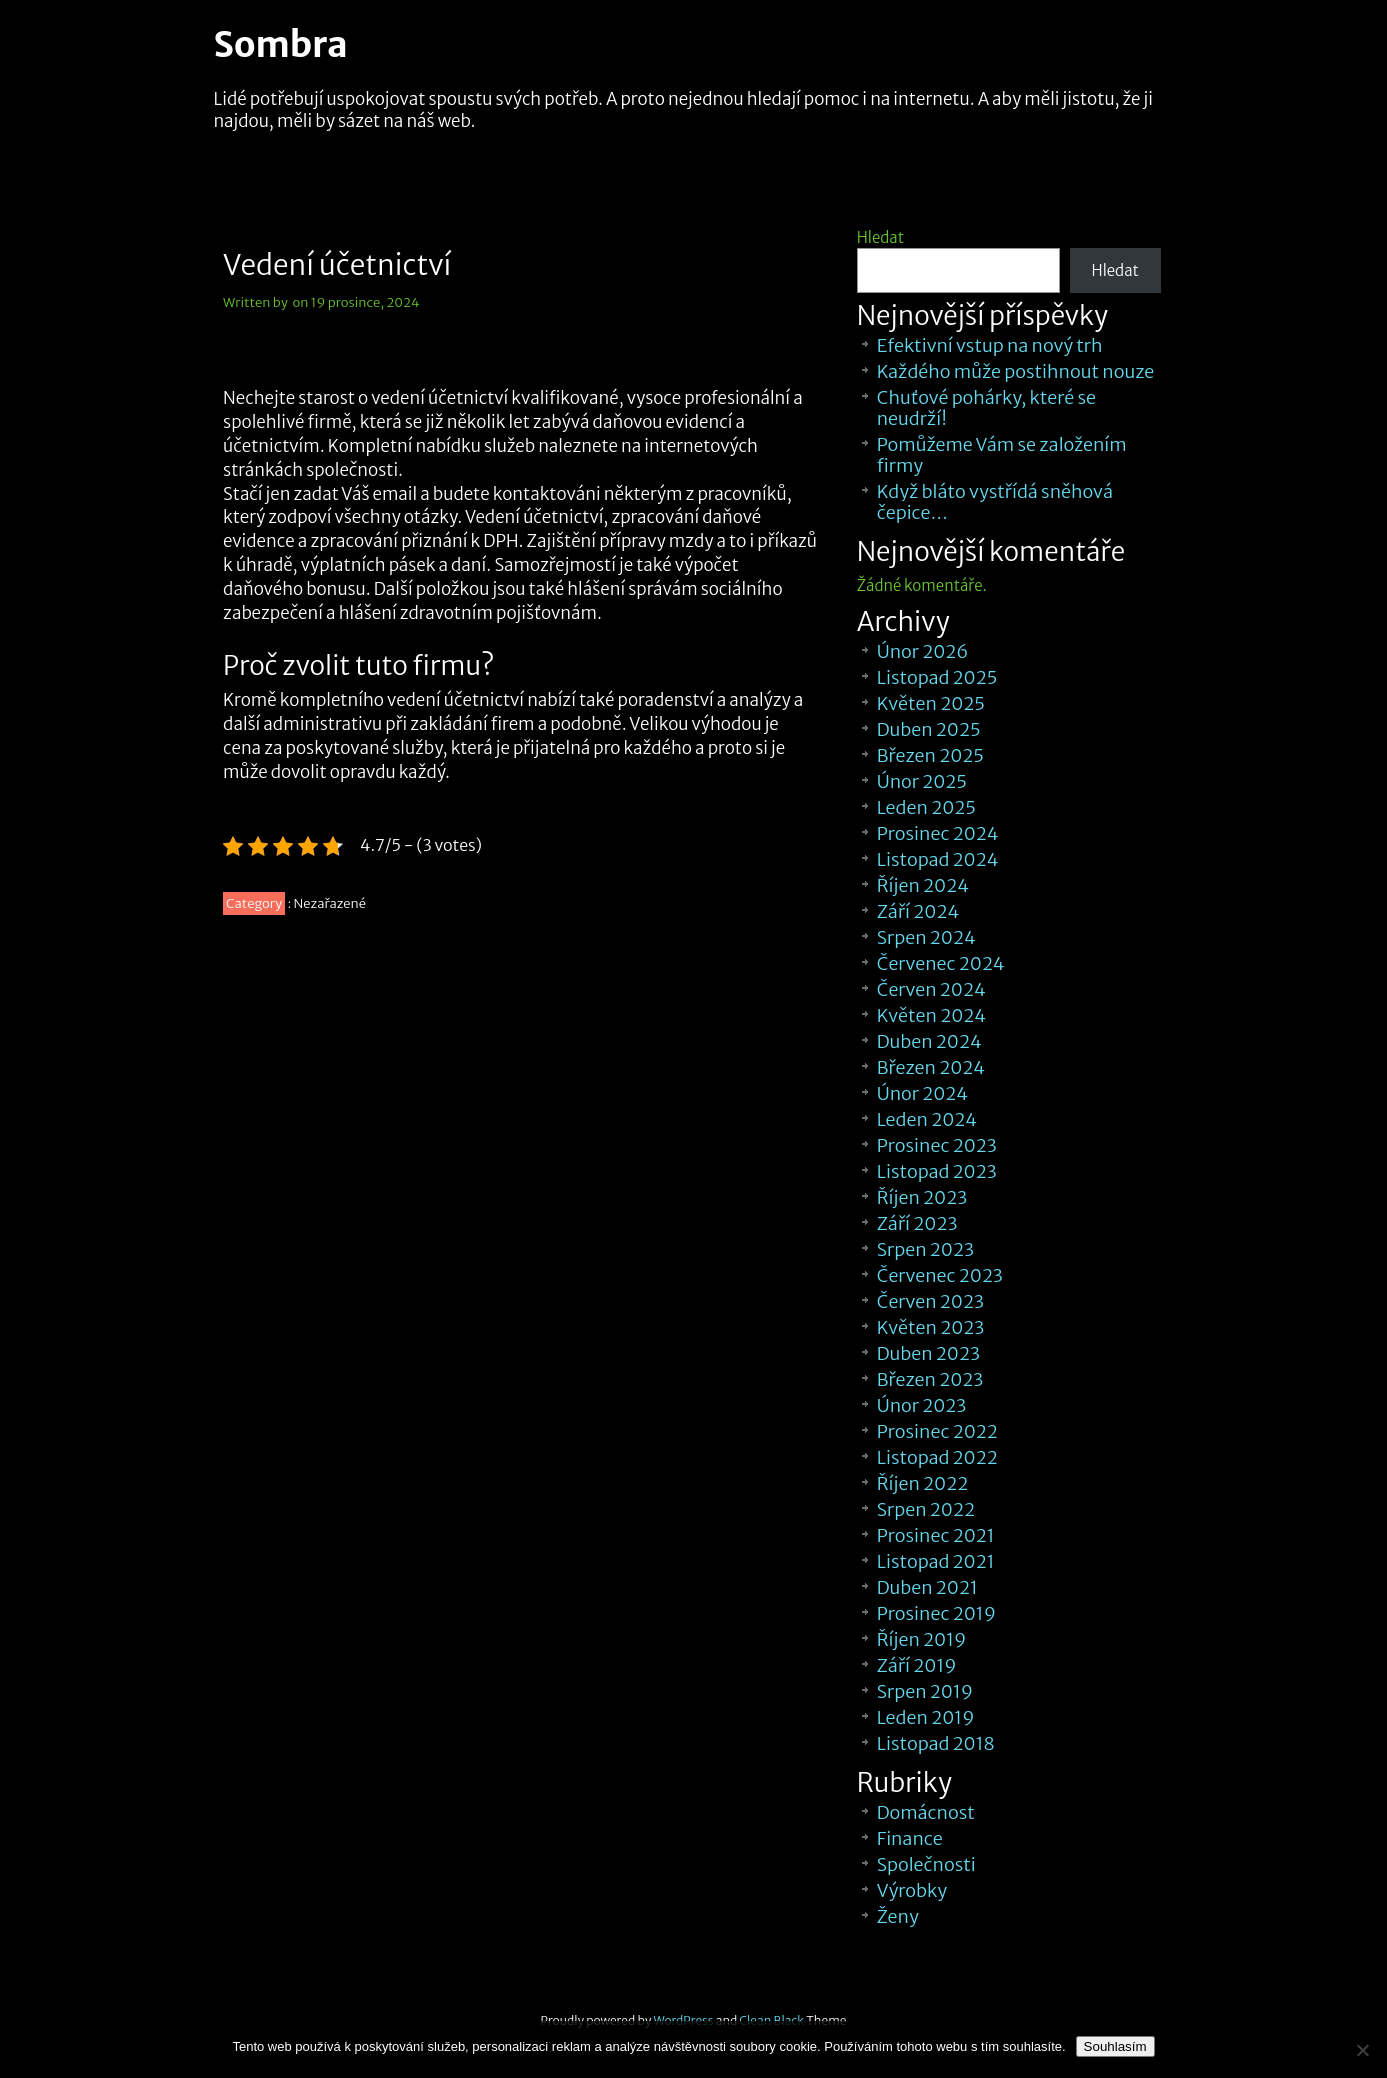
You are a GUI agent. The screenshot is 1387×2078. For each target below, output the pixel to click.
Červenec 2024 (941, 963)
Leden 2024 (927, 1119)
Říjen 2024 (923, 885)
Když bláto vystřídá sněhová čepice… (995, 502)
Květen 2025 (931, 703)
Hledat (880, 237)
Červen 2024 (931, 989)
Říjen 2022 (922, 1483)
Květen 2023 (931, 1327)
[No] (1362, 2050)
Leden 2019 (926, 1717)
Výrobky (912, 1890)
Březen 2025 (930, 755)
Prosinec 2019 (936, 1613)
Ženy (898, 1916)
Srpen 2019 (925, 1691)
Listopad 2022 (937, 1457)
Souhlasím (1115, 2046)
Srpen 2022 (926, 1509)
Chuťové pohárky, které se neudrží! (986, 408)
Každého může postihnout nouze (1015, 371)
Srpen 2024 (926, 937)
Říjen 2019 (922, 1639)
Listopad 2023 (937, 1171)
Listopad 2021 (936, 1561)
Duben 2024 (929, 1041)
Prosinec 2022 (937, 1431)
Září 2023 (917, 1223)
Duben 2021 (927, 1587)
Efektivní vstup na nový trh (990, 345)
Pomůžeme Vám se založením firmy (1002, 455)
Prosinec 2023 (937, 1145)
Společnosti (926, 1864)
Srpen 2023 (925, 1249)
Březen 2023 (930, 1379)
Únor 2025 (922, 781)
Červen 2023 (930, 1301)
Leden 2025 (926, 807)
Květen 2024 (931, 1015)
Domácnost (926, 1812)
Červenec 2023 (940, 1275)
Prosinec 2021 (936, 1535)
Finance (910, 1838)
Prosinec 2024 (938, 833)
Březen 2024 (931, 1067)
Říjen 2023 (922, 1197)
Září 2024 (918, 911)
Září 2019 (917, 1665)
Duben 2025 (929, 729)
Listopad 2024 (938, 859)
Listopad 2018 (936, 1743)
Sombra (281, 45)
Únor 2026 (923, 651)
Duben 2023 (928, 1353)
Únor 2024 (922, 1093)
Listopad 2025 (937, 677)
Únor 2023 (922, 1405)
